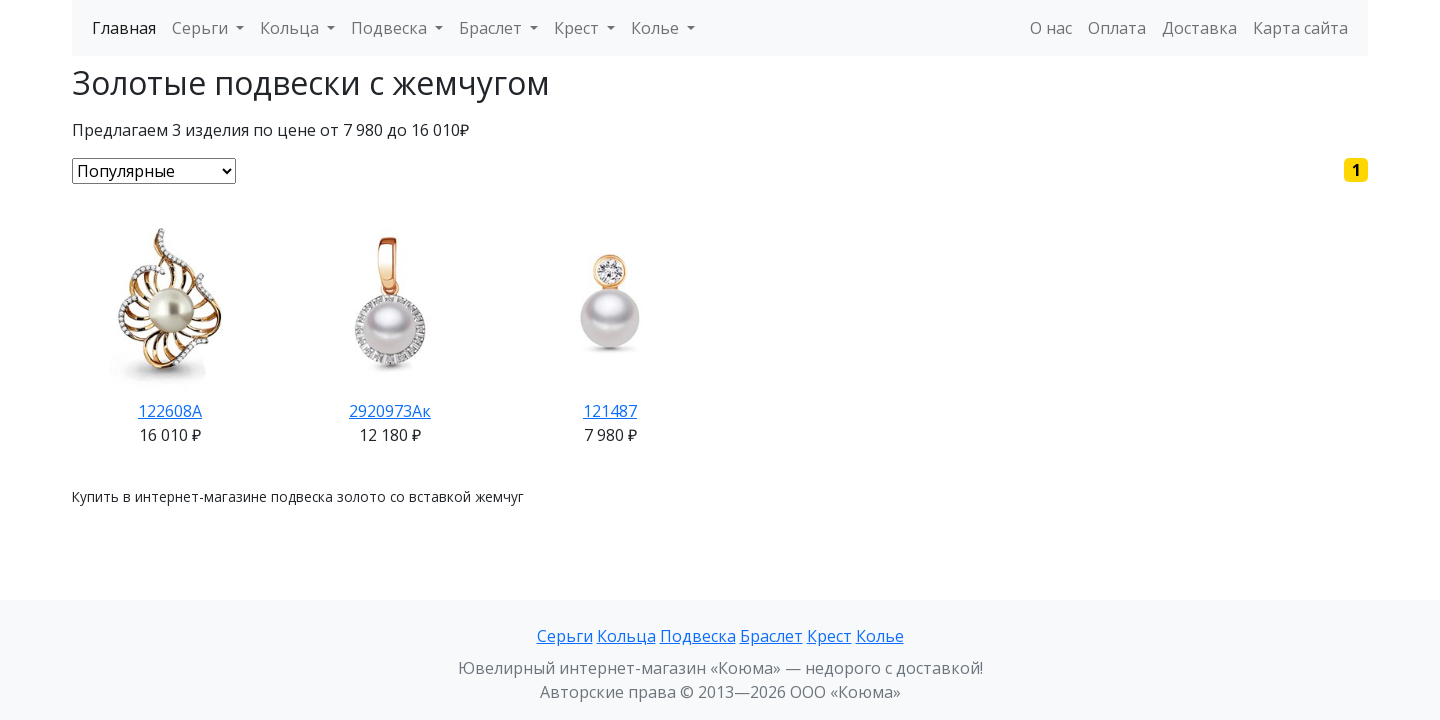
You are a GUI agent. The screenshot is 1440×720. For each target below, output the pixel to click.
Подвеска (698, 636)
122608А (170, 411)
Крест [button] (578, 28)
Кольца (626, 636)
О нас (1051, 28)
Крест (829, 636)
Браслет (771, 636)
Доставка (1199, 28)
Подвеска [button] (391, 28)
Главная (124, 28)
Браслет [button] (492, 28)
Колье (880, 636)
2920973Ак (390, 411)
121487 (610, 411)
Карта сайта (1300, 28)
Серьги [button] (202, 28)
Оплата (1117, 28)
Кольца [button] (291, 28)
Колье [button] (657, 28)
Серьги (565, 636)
